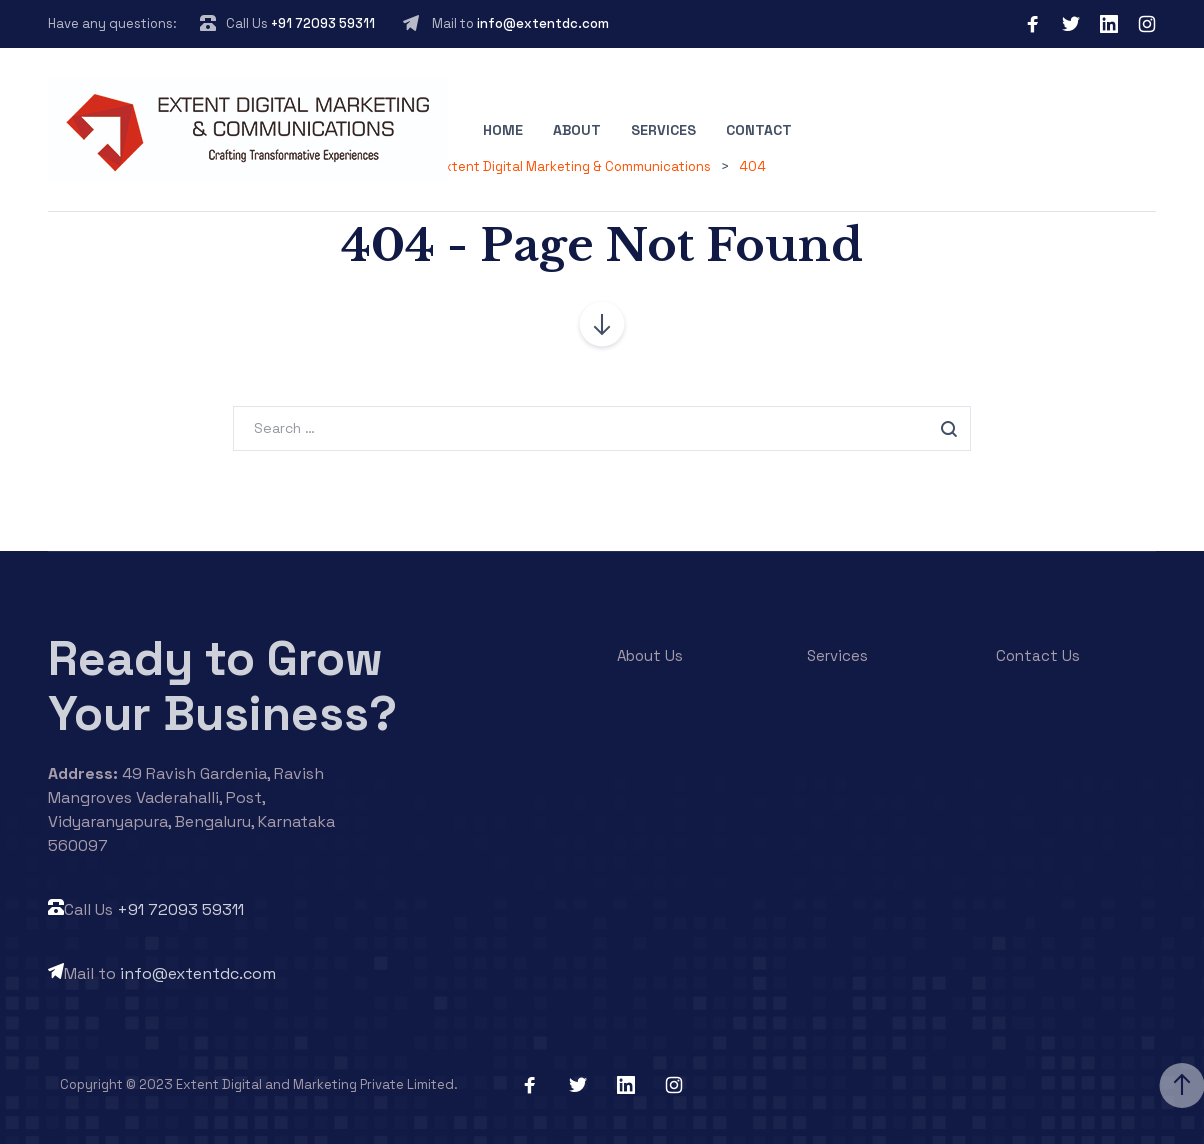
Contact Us (1038, 655)
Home (503, 130)
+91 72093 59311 (323, 23)
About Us (650, 655)
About (577, 130)
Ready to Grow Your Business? (222, 686)
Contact (759, 130)
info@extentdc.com (543, 23)
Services (663, 130)
